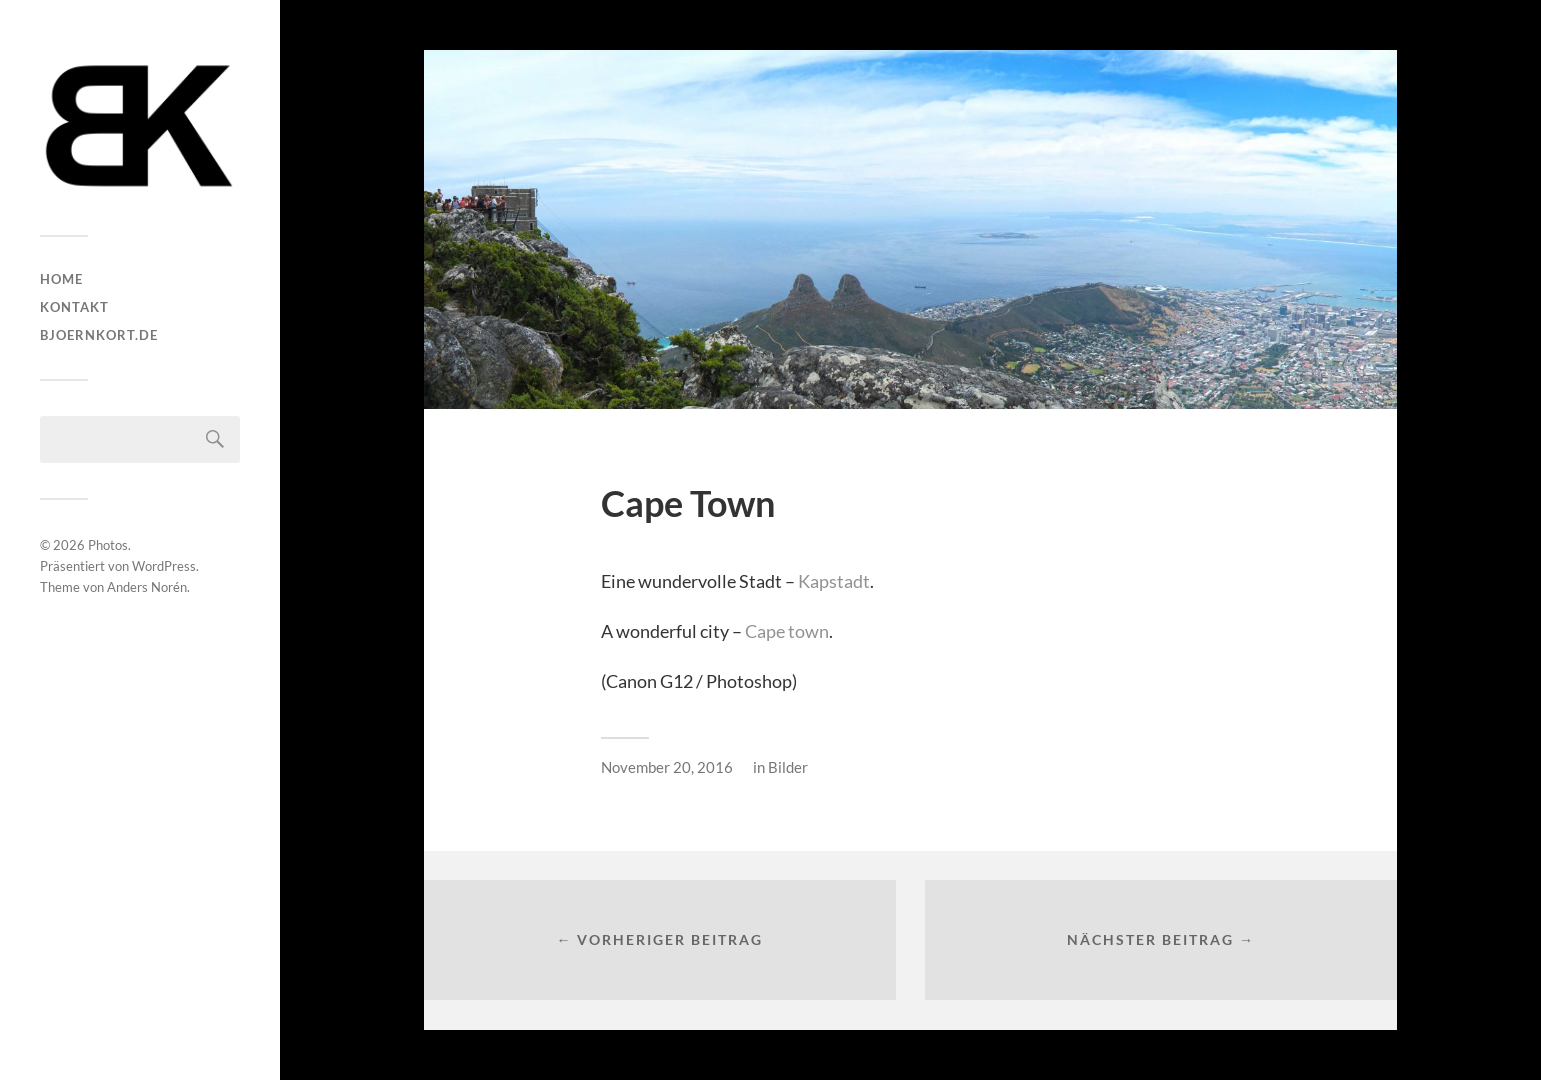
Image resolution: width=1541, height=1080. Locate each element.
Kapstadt (834, 581)
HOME (61, 279)
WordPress (164, 566)
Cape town (787, 631)
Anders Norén (147, 587)
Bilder (788, 767)
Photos (108, 545)
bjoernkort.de (99, 335)
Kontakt (74, 307)
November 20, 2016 (667, 767)
